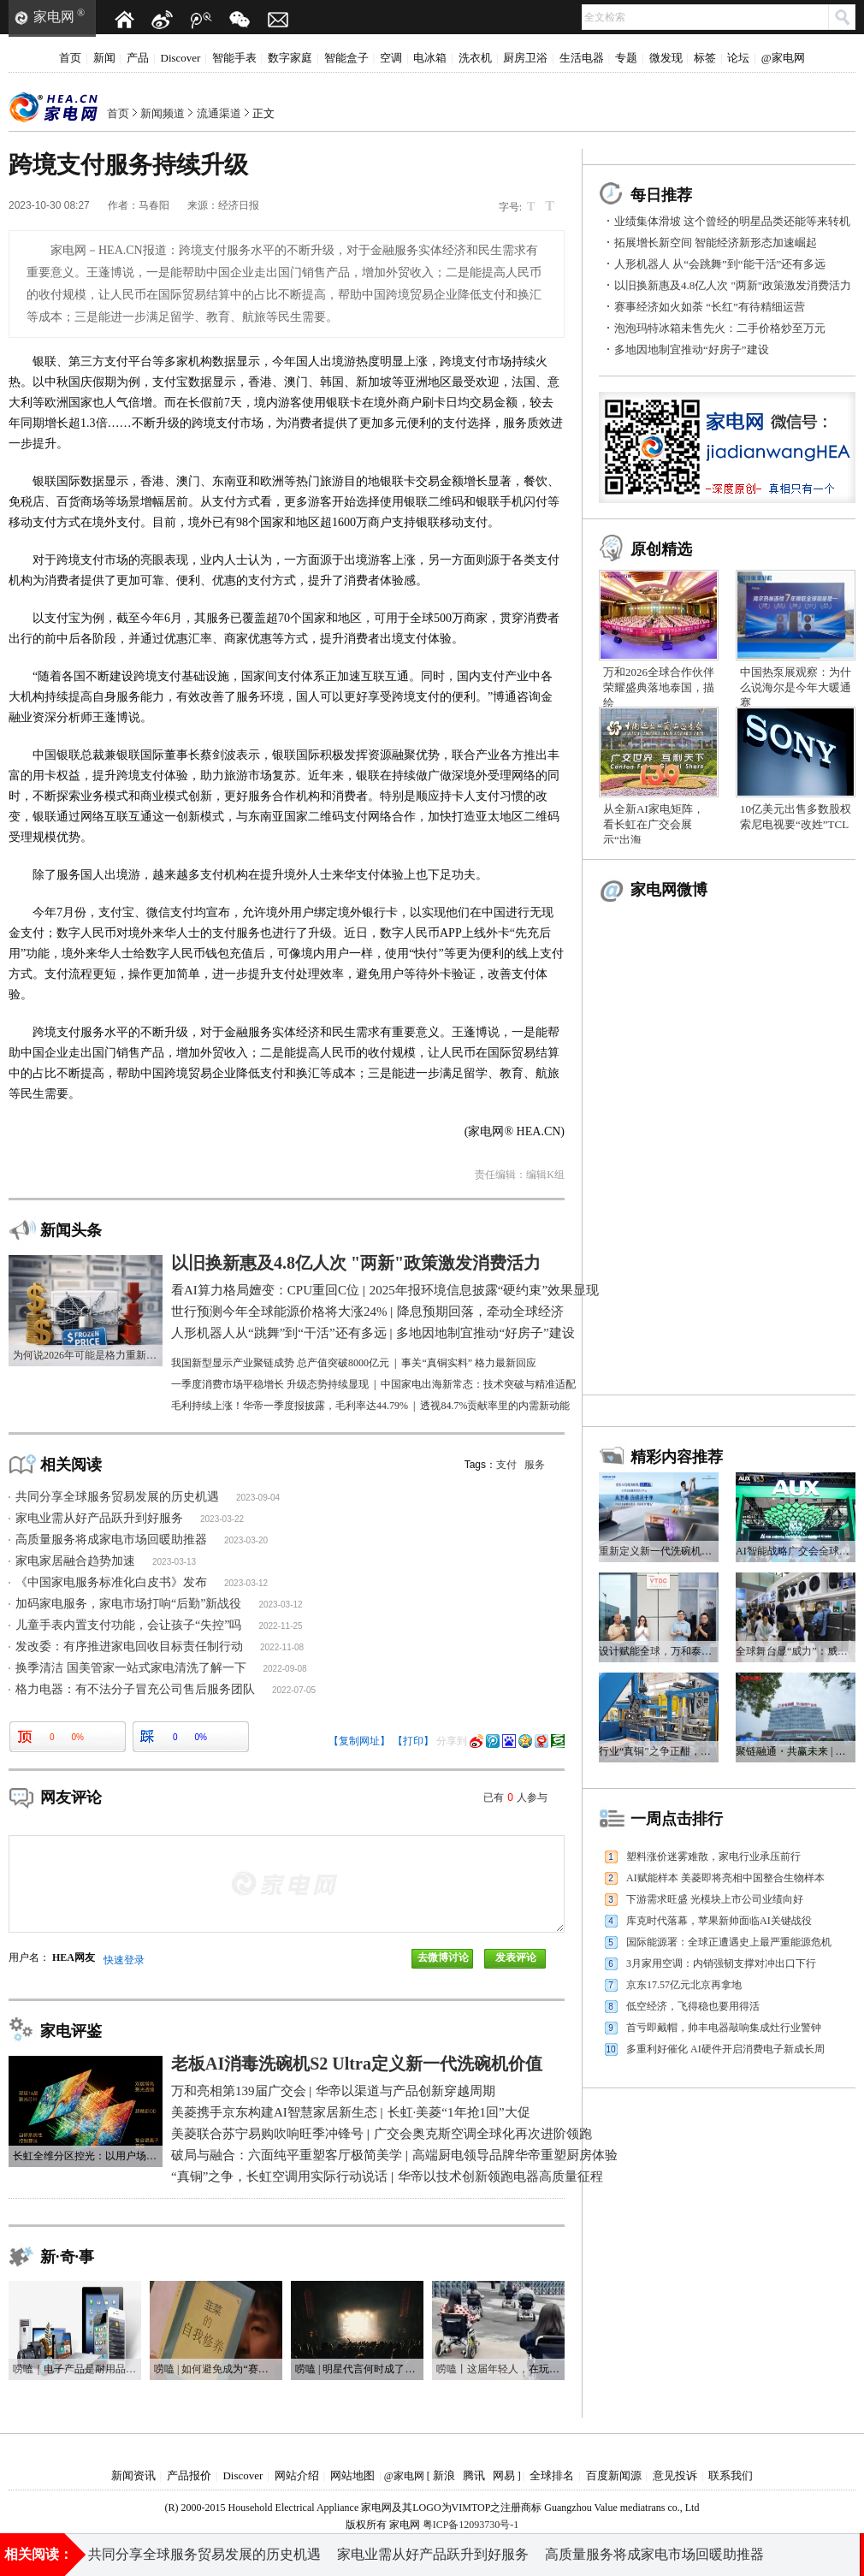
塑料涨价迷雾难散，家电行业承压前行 (713, 1856)
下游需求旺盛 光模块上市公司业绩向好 (714, 1899)
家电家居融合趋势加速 (75, 1560)
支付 (506, 1465)
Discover (181, 57)
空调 (391, 57)
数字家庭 (290, 57)
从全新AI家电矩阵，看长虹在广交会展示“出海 (653, 824)
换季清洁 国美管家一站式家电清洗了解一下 (130, 1667)
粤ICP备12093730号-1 (471, 2525)
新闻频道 (162, 113)
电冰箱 (430, 57)
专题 (626, 57)
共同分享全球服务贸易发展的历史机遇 (117, 1496)
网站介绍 (297, 2475)
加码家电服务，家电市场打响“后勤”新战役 (128, 1603)
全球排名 (552, 2475)
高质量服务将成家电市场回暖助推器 (111, 1539)
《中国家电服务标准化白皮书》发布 (111, 1582)
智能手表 (234, 57)
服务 (534, 1465)
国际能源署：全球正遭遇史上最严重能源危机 (728, 1942)
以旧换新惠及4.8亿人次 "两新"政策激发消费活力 (732, 285)
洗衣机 (475, 57)
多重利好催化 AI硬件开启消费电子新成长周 (725, 2049)
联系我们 (730, 2475)
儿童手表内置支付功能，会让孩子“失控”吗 (128, 1625)
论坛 (738, 57)
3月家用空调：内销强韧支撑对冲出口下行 (721, 1963)
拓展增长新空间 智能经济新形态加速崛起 (715, 242)
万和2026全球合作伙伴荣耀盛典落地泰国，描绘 (658, 687)
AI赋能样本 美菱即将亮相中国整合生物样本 (725, 1878)
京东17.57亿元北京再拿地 (684, 1985)
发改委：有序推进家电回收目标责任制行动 (129, 1646)
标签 (705, 57)
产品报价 (189, 2475)
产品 (138, 57)
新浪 (444, 2475)
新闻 (104, 57)
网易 (504, 2475)
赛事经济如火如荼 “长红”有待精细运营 (709, 306)
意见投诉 (675, 2475)
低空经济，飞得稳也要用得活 (693, 2006)
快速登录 (124, 1960)
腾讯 (474, 2475)
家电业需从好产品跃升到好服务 (99, 1518)
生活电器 (581, 57)
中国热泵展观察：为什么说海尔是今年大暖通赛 (795, 687)
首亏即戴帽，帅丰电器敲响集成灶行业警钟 (723, 2028)
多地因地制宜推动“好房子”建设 (691, 349)
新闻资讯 (133, 2475)
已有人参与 (515, 1797)
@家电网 (783, 57)
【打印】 (413, 1741)
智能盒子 (346, 57)
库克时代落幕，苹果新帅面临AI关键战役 (719, 1921)
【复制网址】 (359, 1741)
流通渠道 (219, 113)
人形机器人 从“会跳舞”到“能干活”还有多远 (720, 264)
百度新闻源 (614, 2475)
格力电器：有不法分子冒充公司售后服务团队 (135, 1689)
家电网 (53, 16)
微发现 (666, 57)
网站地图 (352, 2475)
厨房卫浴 (525, 57)
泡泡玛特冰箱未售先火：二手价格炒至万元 (720, 328)
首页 (70, 57)
